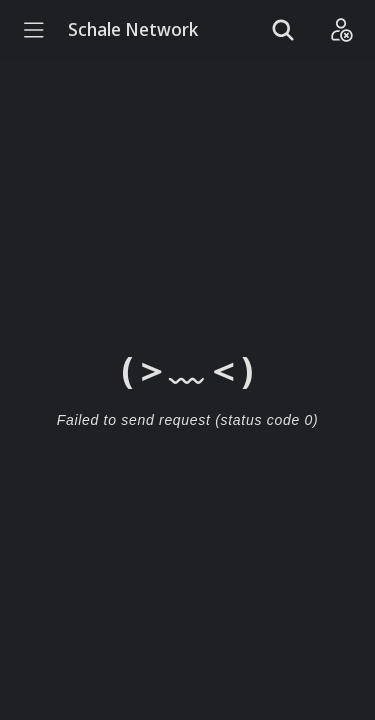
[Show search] (283, 30)
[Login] (341, 30)
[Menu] (34, 30)
